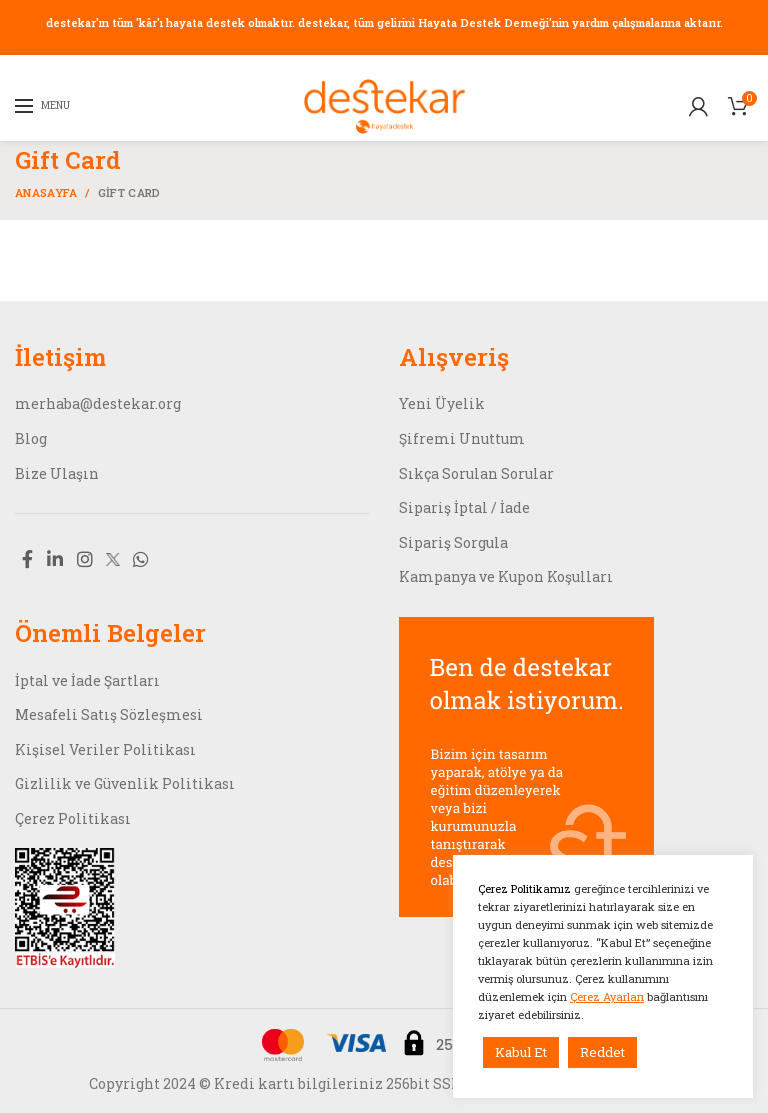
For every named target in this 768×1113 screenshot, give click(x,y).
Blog (31, 438)
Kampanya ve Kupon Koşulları (506, 576)
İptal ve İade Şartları (87, 680)
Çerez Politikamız (526, 888)
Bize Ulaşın (57, 473)
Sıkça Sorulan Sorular (476, 473)
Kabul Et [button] (521, 1052)
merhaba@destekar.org (98, 403)
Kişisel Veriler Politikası (105, 749)
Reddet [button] (602, 1052)
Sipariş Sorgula (453, 542)
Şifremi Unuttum (462, 438)
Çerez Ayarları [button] (607, 996)
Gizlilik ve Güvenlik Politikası (125, 783)
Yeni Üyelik (442, 403)
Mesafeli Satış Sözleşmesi (109, 714)
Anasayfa (46, 192)
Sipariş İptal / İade (464, 507)
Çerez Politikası (73, 818)
